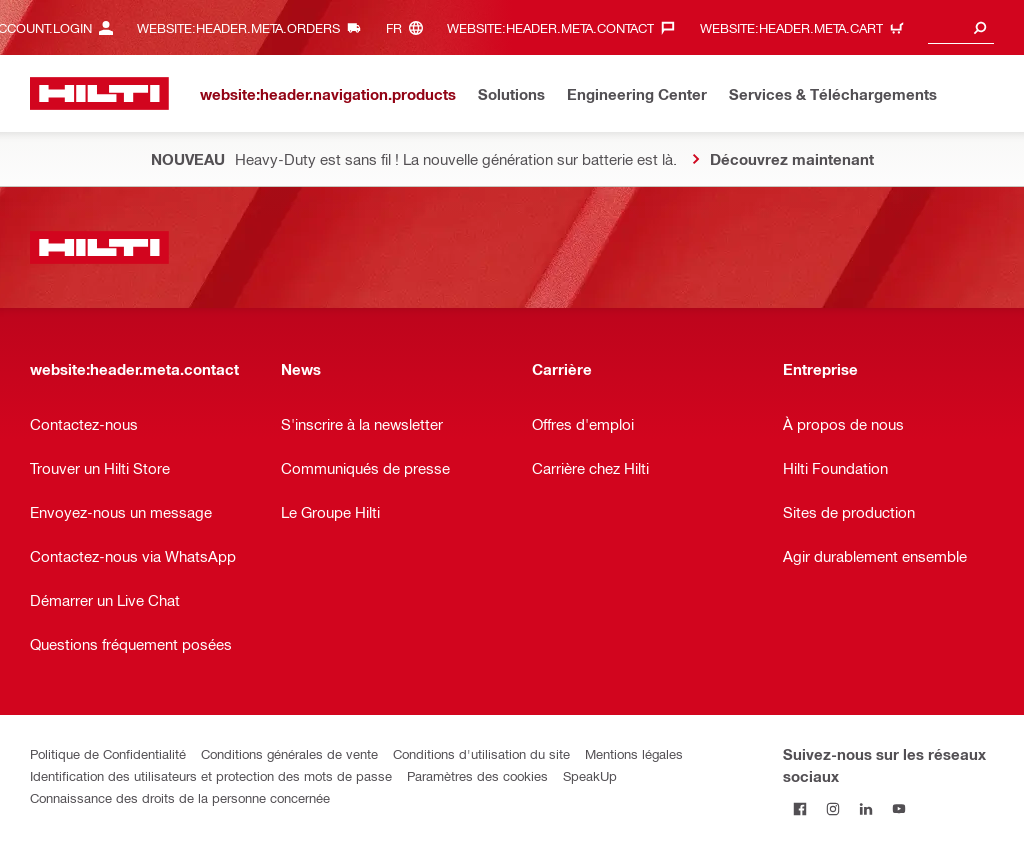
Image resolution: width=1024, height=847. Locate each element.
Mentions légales (634, 753)
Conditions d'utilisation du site (481, 753)
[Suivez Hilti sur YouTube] (898, 808)
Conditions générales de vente (289, 753)
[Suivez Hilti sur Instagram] (832, 808)
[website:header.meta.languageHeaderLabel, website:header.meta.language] (409, 27)
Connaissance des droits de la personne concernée (180, 797)
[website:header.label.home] (99, 93)
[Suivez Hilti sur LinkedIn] (865, 808)
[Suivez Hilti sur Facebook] (799, 808)
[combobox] (961, 27)
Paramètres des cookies (477, 775)
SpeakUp (590, 775)
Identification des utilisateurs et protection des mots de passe (211, 775)
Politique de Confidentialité (108, 753)
